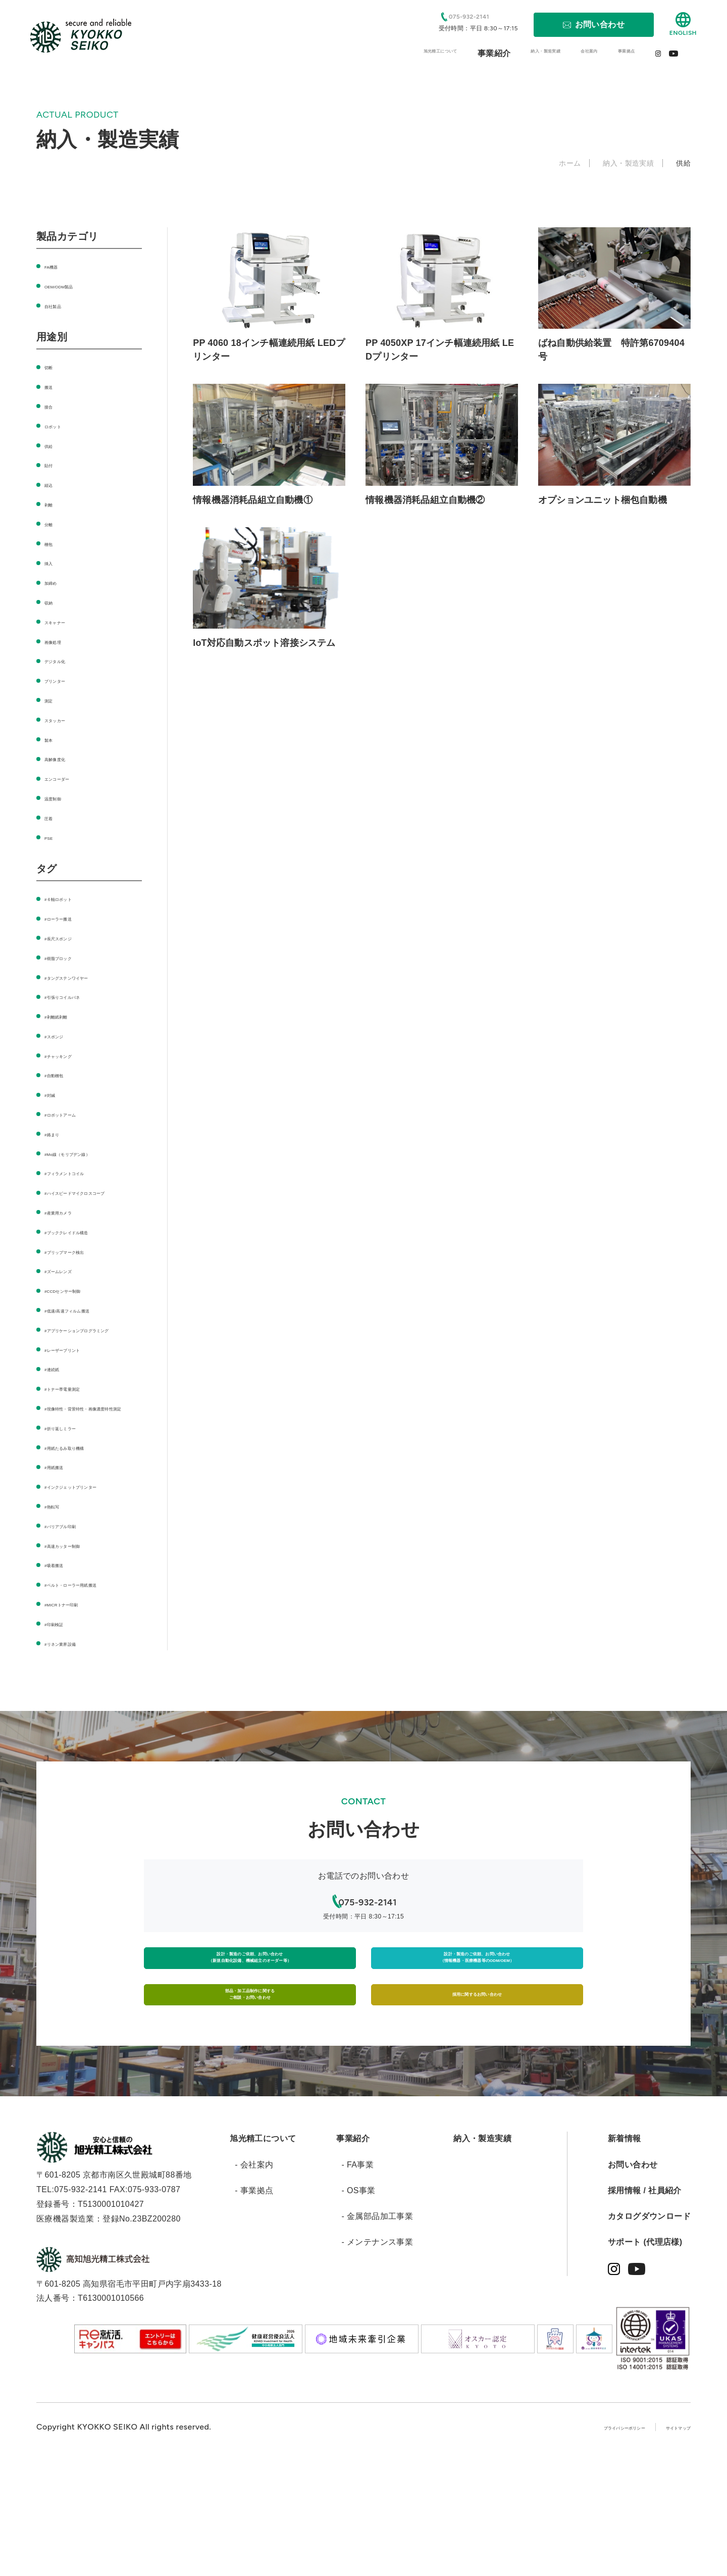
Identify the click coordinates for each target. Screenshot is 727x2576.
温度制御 (61, 797)
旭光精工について (263, 2253)
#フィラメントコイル (84, 1172)
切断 (52, 366)
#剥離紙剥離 (67, 1016)
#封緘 (55, 1094)
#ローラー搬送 (71, 918)
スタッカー (65, 719)
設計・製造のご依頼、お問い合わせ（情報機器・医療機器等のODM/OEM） (477, 2041)
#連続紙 (59, 1397)
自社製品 (61, 305)
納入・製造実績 (482, 2253)
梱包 (52, 543)
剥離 (52, 503)
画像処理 (61, 641)
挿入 (52, 562)
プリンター (65, 680)
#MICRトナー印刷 (78, 1676)
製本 (52, 739)
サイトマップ (666, 2541)
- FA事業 (357, 2279)
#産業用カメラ (71, 1226)
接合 (52, 405)
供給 (52, 445)
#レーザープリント (80, 1378)
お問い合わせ (632, 2279)
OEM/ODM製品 (73, 285)
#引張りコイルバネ (80, 996)
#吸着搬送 (63, 1623)
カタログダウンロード (649, 2331)
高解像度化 (65, 758)
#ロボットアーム (75, 1113)
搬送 (52, 386)
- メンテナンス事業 (377, 2356)
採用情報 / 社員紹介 (645, 2304)
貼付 (52, 464)
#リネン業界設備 (75, 1715)
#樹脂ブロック (71, 957)
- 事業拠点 (254, 2304)
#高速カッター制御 (80, 1603)
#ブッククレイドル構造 (88, 1246)
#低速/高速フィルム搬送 (89, 1324)
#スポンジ (63, 1035)
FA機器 (57, 266)
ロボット (61, 425)
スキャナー (65, 621)
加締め (56, 582)
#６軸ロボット (71, 898)
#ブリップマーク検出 (84, 1265)
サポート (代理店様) (645, 2356)
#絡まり (59, 1133)
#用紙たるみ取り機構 (84, 1490)
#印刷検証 (63, 1696)
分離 (52, 523)
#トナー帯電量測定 (80, 1417)
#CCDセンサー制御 (80, 1304)
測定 (52, 699)
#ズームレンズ (71, 1285)
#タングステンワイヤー (88, 977)
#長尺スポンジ (71, 937)
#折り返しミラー (75, 1471)
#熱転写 (59, 1563)
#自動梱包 (63, 1074)
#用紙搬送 (63, 1510)
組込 (52, 484)
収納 (52, 601)
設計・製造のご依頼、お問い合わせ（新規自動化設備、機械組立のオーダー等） (250, 2041)
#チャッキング (71, 1055)
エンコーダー (69, 778)
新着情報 (624, 2253)
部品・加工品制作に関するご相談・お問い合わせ (250, 2098)
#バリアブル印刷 (75, 1583)
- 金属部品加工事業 (377, 2331)
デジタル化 (65, 660)
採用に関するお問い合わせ (477, 2098)
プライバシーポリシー (579, 2541)
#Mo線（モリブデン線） (89, 1153)
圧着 (52, 817)
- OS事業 (358, 2304)
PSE (52, 837)
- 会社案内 (254, 2279)
